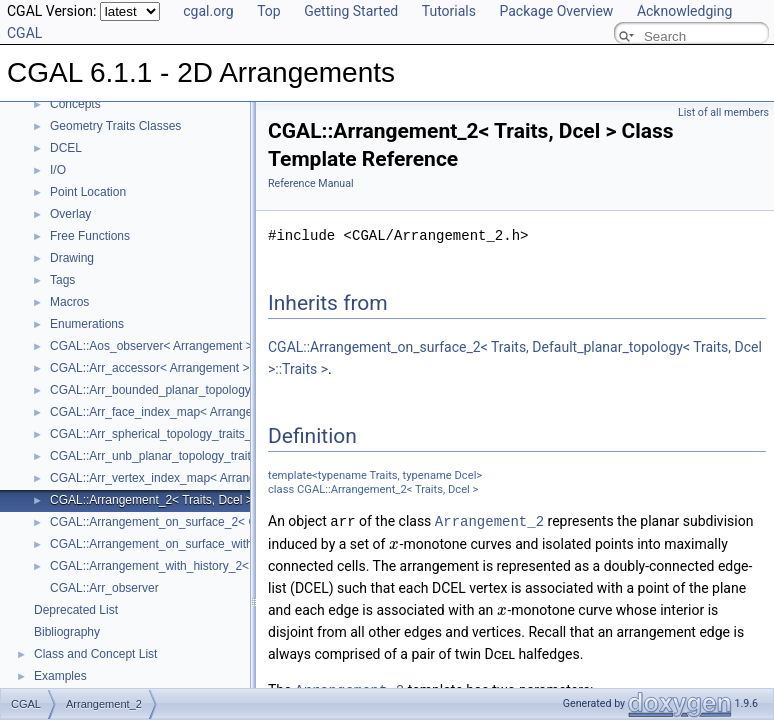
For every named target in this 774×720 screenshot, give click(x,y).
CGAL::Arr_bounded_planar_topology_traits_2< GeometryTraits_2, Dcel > (247, 390)
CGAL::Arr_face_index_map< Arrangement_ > (173, 412)
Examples (60, 676)
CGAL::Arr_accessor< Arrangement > (149, 368)
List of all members (723, 112)
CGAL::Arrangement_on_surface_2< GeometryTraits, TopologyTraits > (237, 522)
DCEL (66, 148)
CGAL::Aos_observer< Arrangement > (151, 346)
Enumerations (87, 324)
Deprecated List (76, 610)
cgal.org (208, 11)
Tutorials (449, 11)
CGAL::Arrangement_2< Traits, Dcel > (151, 500)
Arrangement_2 (489, 520)
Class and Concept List (95, 654)
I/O (58, 170)
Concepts (75, 104)
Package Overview (556, 11)
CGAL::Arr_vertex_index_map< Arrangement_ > (178, 478)
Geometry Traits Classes (115, 126)
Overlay (70, 214)
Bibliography (67, 632)
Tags (62, 280)
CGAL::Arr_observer (104, 588)
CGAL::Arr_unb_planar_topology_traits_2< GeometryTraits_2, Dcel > (233, 456)
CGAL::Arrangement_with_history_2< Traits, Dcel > (186, 566)
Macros (69, 302)
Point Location (88, 192)
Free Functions (90, 236)
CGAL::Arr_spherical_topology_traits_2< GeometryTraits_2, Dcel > (227, 434)
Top (269, 11)
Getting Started (351, 11)
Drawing (72, 258)
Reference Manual (311, 183)
